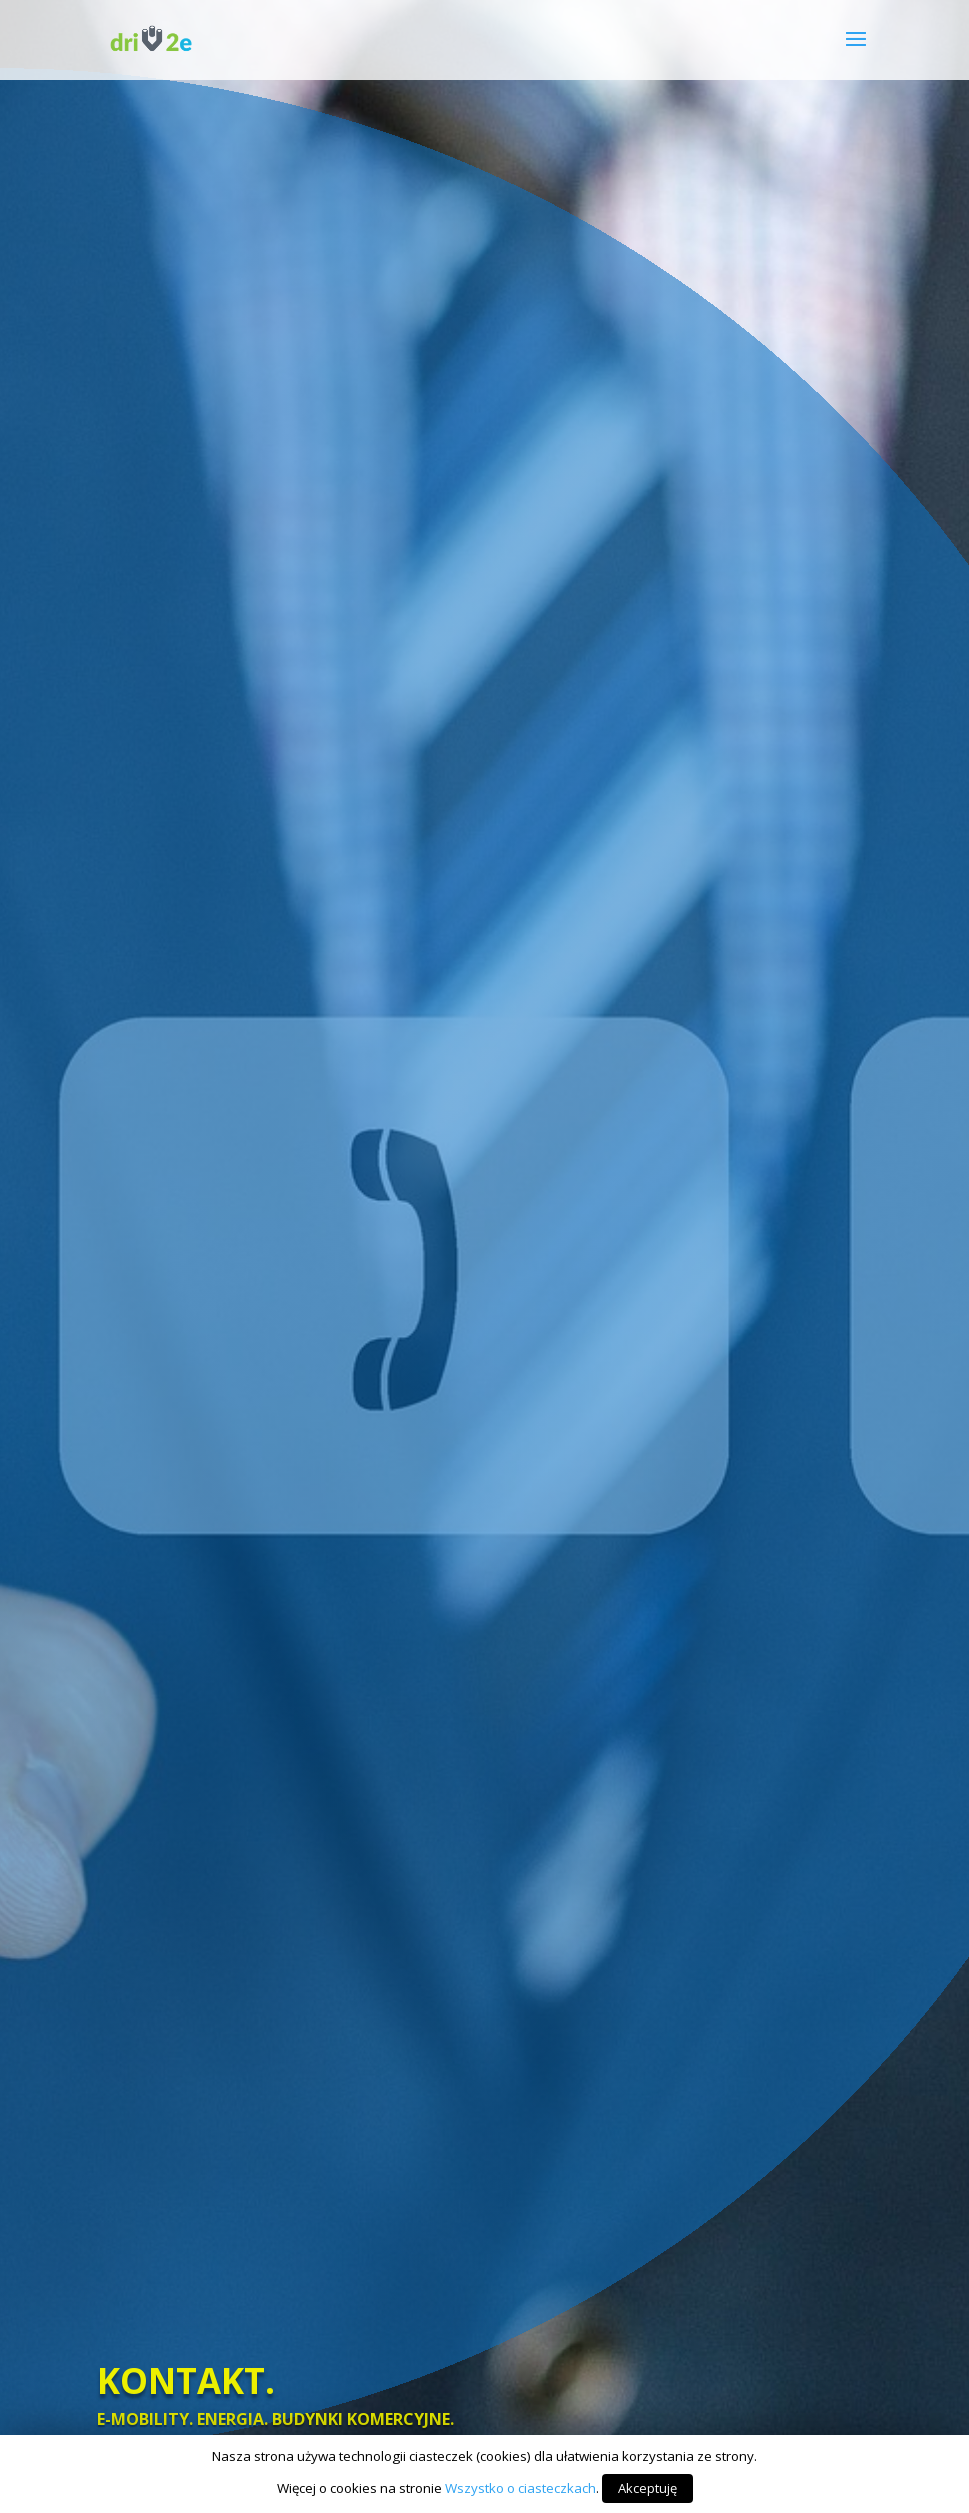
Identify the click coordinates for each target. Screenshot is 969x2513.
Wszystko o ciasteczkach (520, 2488)
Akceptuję (647, 2488)
